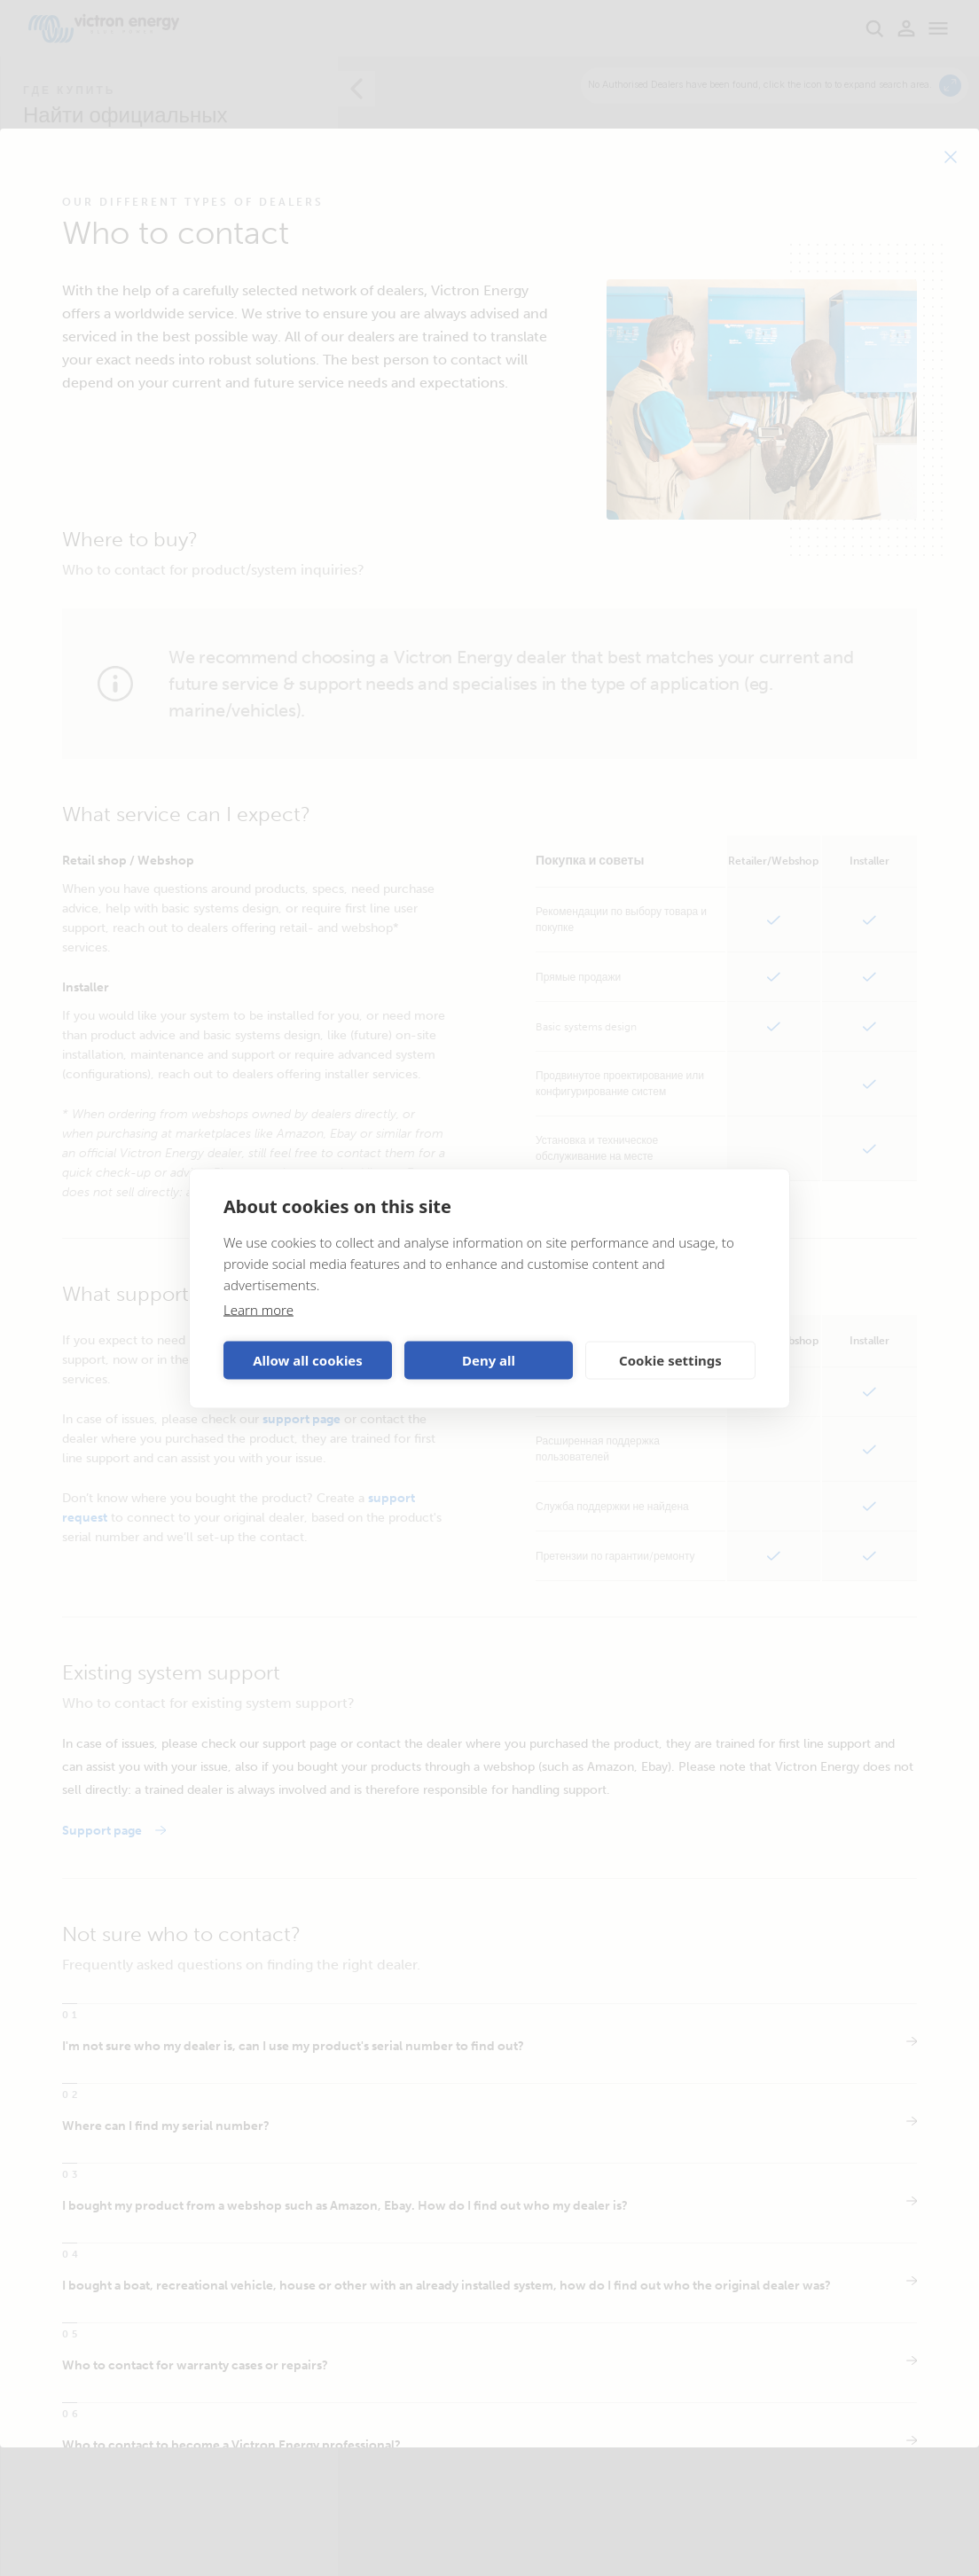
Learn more (258, 1309)
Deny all (488, 1360)
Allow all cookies (308, 1360)
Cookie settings (670, 1360)
